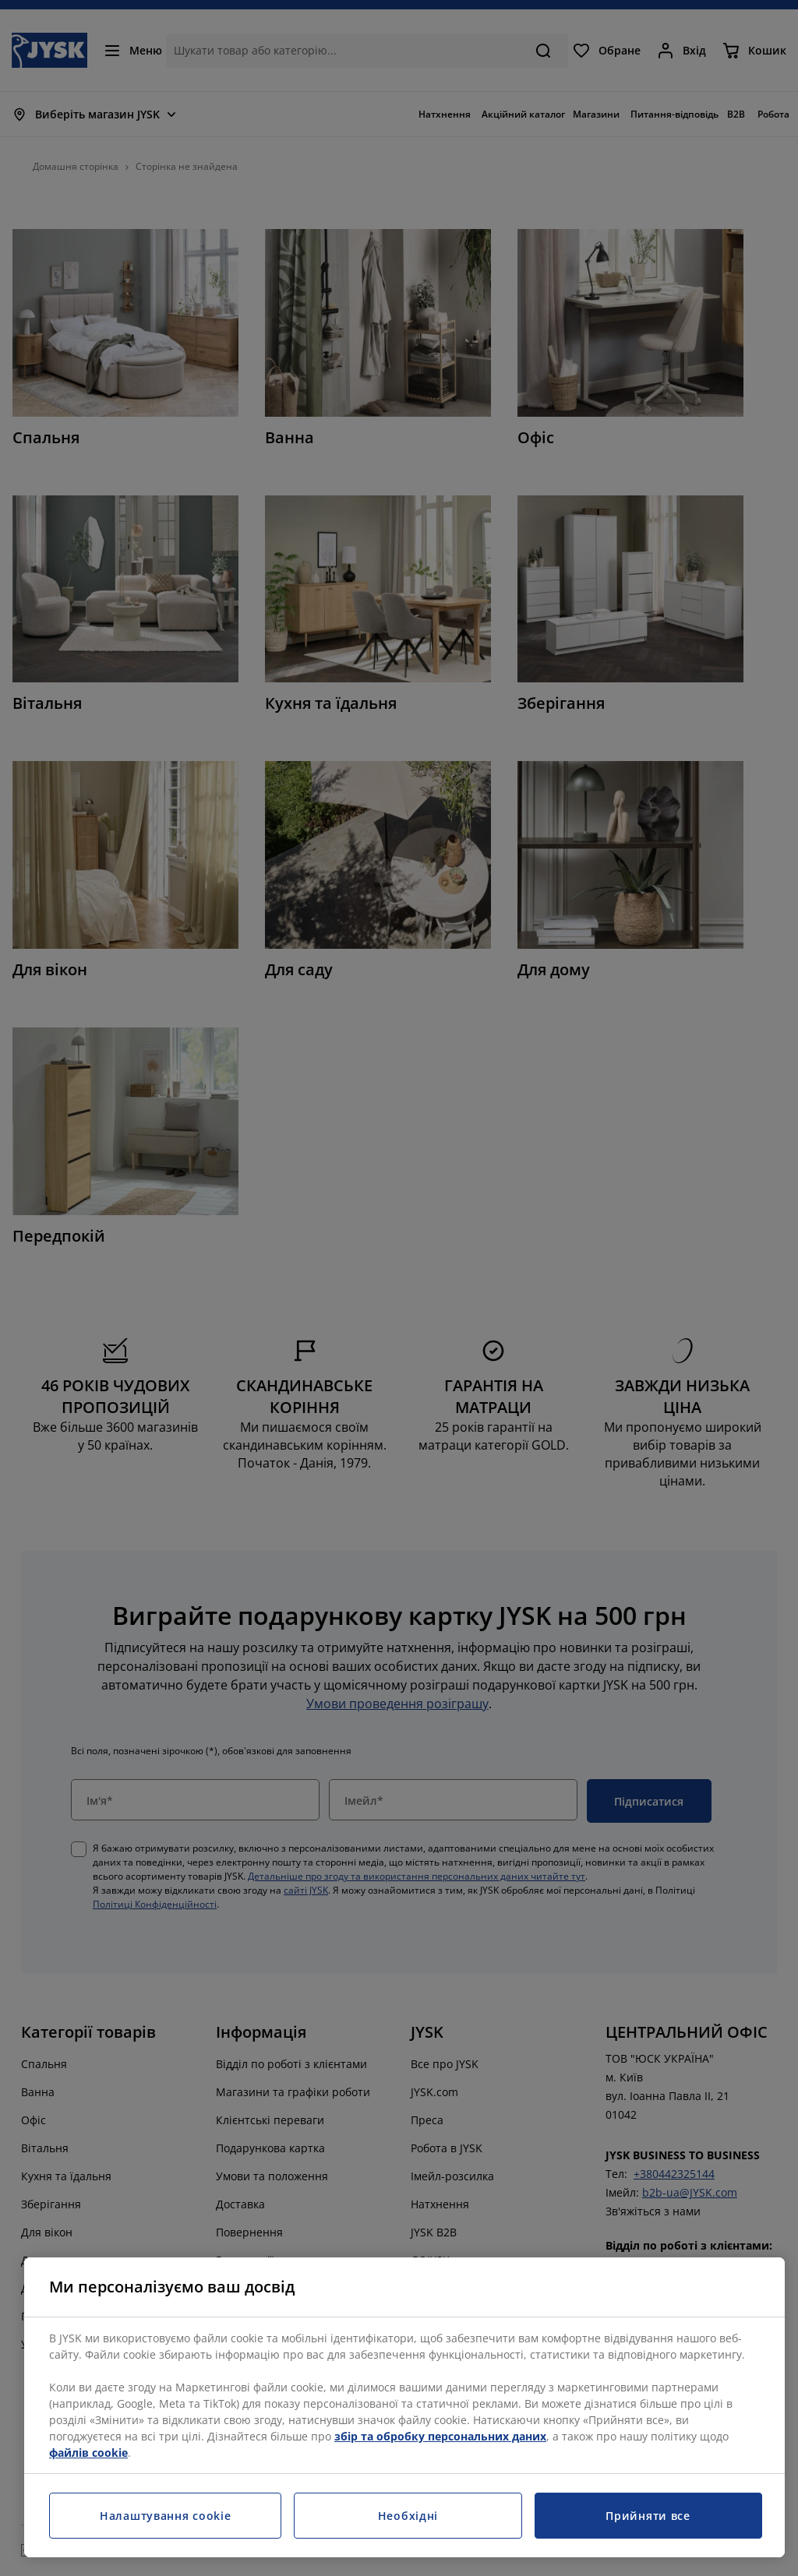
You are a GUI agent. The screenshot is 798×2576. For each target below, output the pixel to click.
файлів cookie (88, 2452)
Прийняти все (648, 2515)
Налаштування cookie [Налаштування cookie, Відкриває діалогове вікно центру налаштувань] (165, 2515)
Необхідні (408, 2515)
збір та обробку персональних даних (440, 2436)
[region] (404, 2407)
